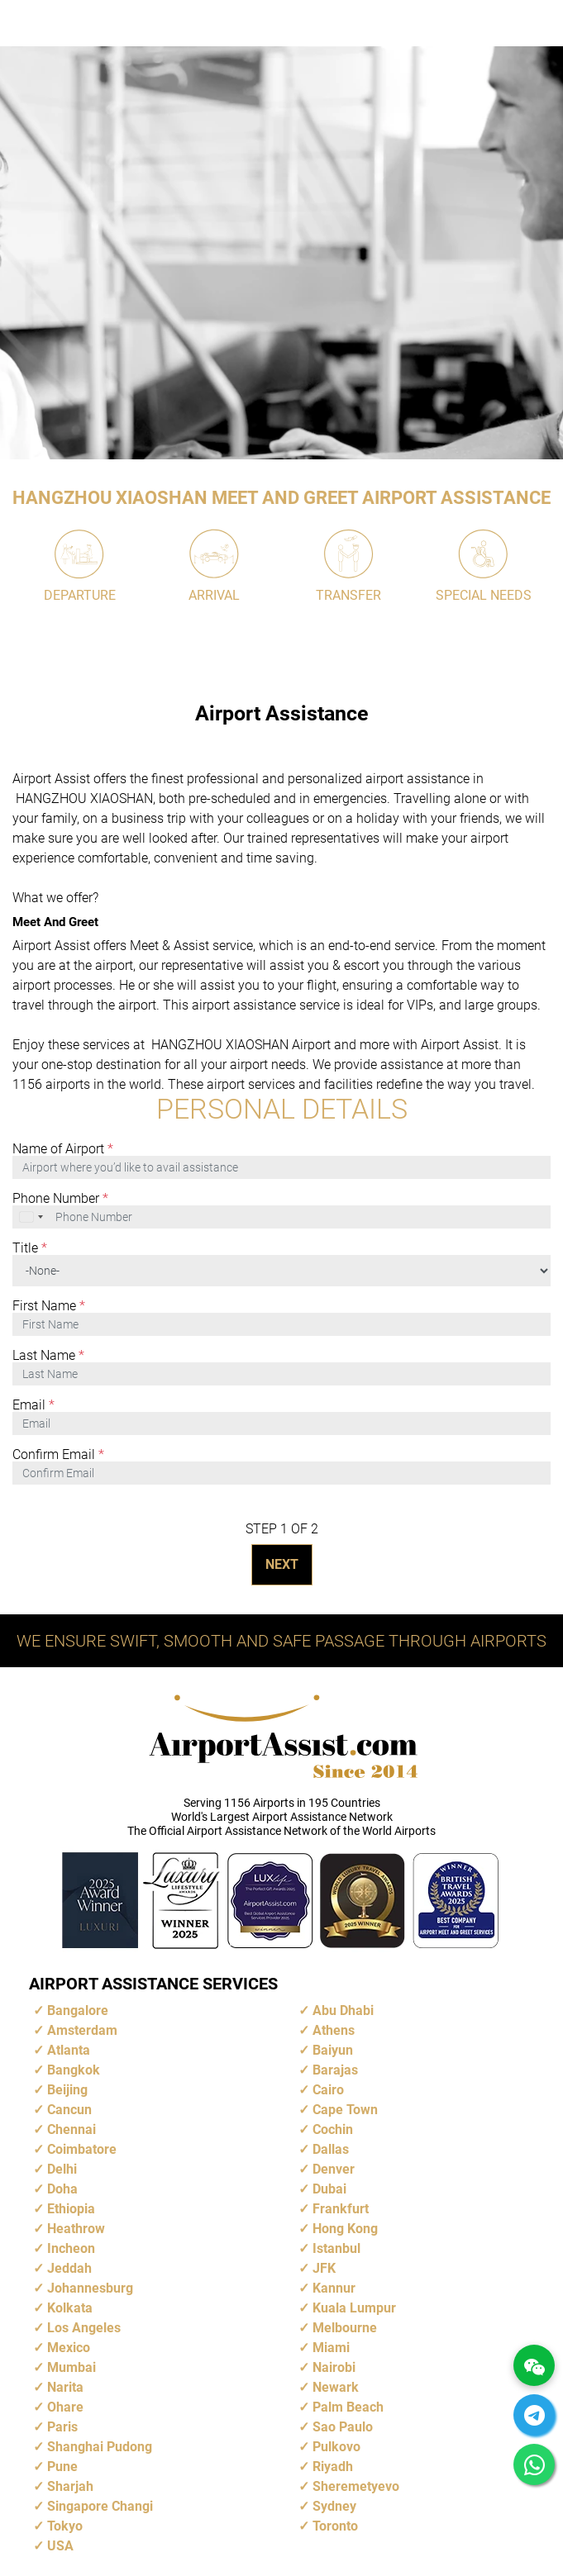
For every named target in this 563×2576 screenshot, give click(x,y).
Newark (336, 2387)
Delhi (62, 2169)
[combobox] (32, 1217)
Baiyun (333, 2050)
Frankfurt (341, 2209)
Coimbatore (82, 2149)
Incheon (71, 2248)
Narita (65, 2387)
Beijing (67, 2090)
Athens (334, 2030)
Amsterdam (82, 2030)
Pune (62, 2466)
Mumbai (71, 2367)
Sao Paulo (343, 2427)
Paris (62, 2427)
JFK (324, 2268)
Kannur (334, 2288)
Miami (331, 2347)
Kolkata (70, 2308)
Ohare (65, 2407)
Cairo (328, 2090)
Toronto (335, 2526)
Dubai (329, 2189)
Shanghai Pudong (99, 2447)
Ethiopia (71, 2209)
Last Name (48, 1355)
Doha (62, 2189)
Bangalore (77, 2010)
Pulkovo (336, 2447)
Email (33, 1405)
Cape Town (345, 2109)
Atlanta (68, 2050)
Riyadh (333, 2466)
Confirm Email (58, 1454)
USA (60, 2546)
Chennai (71, 2129)
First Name (48, 1306)
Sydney (334, 2506)
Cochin (333, 2129)
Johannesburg (90, 2288)
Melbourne (345, 2328)
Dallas (331, 2149)
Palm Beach (348, 2407)
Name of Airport (62, 1149)
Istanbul (336, 2248)
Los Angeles (84, 2328)
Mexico (68, 2347)
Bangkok (73, 2070)
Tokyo (65, 2526)
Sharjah (70, 2486)
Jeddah (69, 2268)
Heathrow (76, 2228)
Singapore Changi (100, 2506)
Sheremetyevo (356, 2486)
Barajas (335, 2070)
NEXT (281, 1564)
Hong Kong (345, 2228)
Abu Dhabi (343, 2010)
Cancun (69, 2109)
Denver (334, 2169)
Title (29, 1248)
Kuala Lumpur (354, 2308)
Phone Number (60, 1198)
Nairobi (334, 2367)
